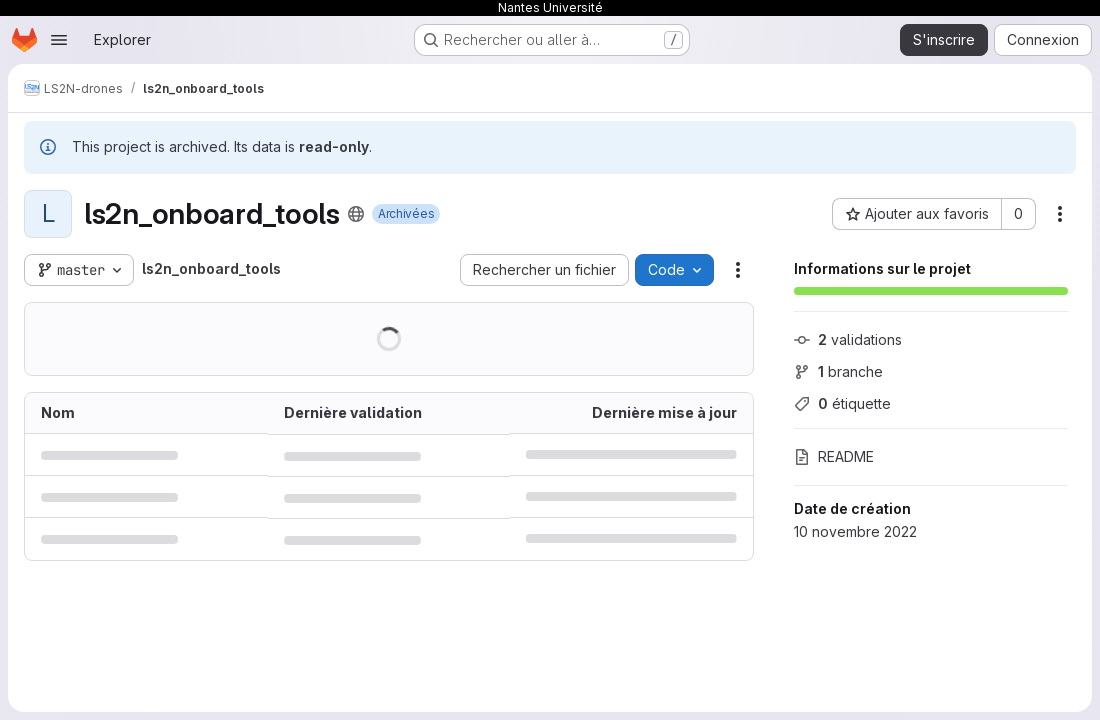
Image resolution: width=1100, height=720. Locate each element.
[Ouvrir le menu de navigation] (59, 40)
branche (838, 371)
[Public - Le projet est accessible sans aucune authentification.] (356, 214)
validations (848, 339)
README (834, 456)
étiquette (842, 403)
